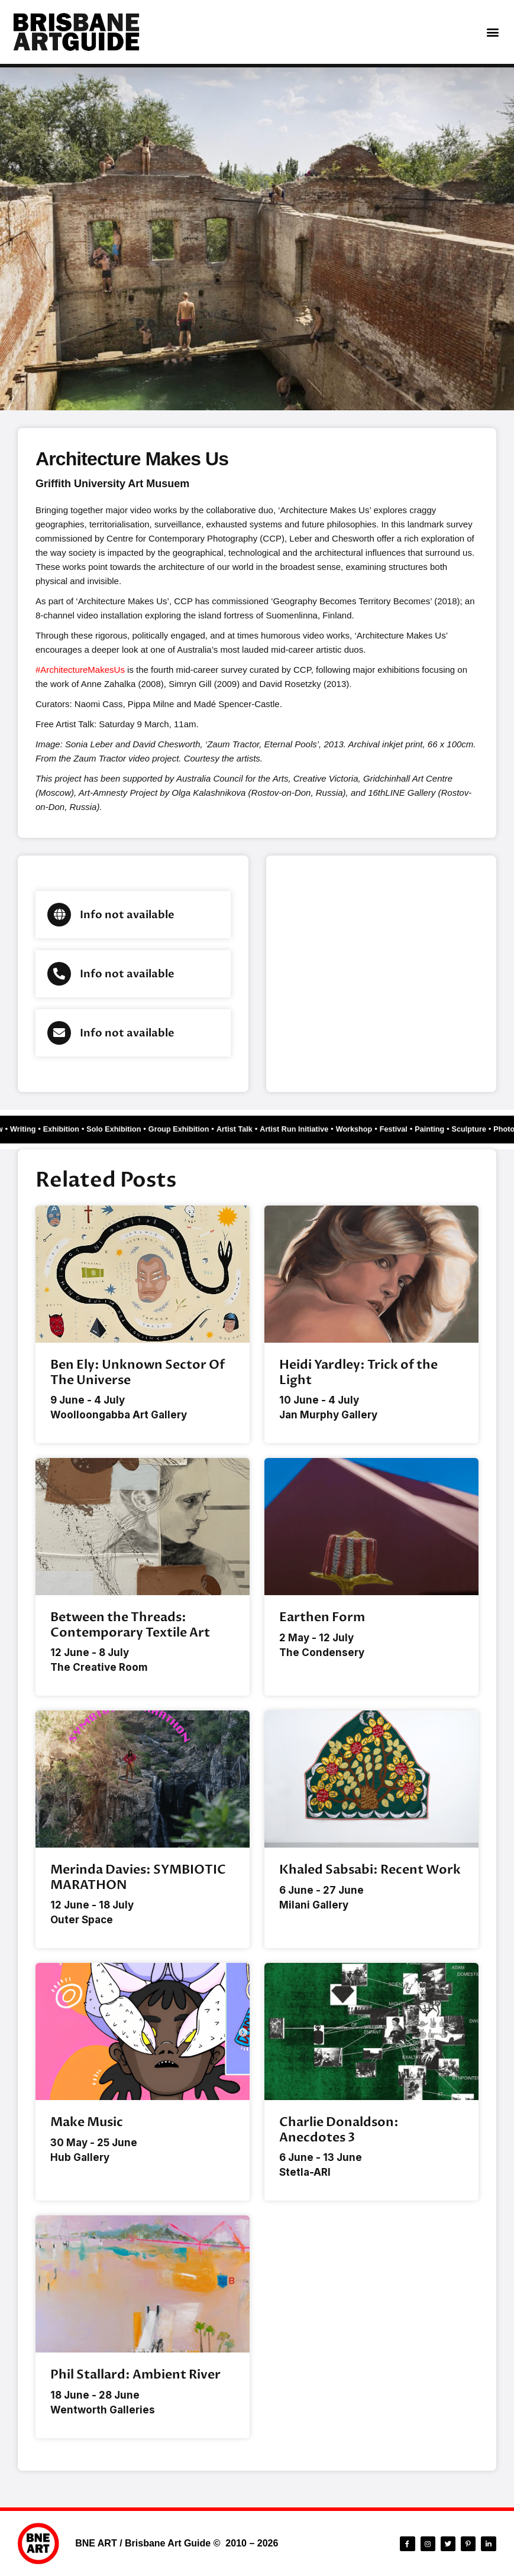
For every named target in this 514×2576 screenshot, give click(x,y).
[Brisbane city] (381, 974)
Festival (425, 1129)
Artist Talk (252, 1129)
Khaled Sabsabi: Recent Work (370, 1869)
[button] (492, 32)
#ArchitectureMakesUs (80, 670)
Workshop (383, 1129)
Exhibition (63, 1129)
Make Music (86, 2122)
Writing (21, 1129)
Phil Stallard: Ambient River (135, 2374)
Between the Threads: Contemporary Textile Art (130, 1625)
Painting (465, 1129)
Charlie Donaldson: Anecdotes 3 (339, 2130)
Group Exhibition (191, 1129)
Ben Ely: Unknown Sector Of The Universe (137, 1372)
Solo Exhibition (120, 1129)
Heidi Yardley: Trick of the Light (358, 1372)
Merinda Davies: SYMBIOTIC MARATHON (138, 1877)
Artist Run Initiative (317, 1129)
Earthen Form (322, 1617)
